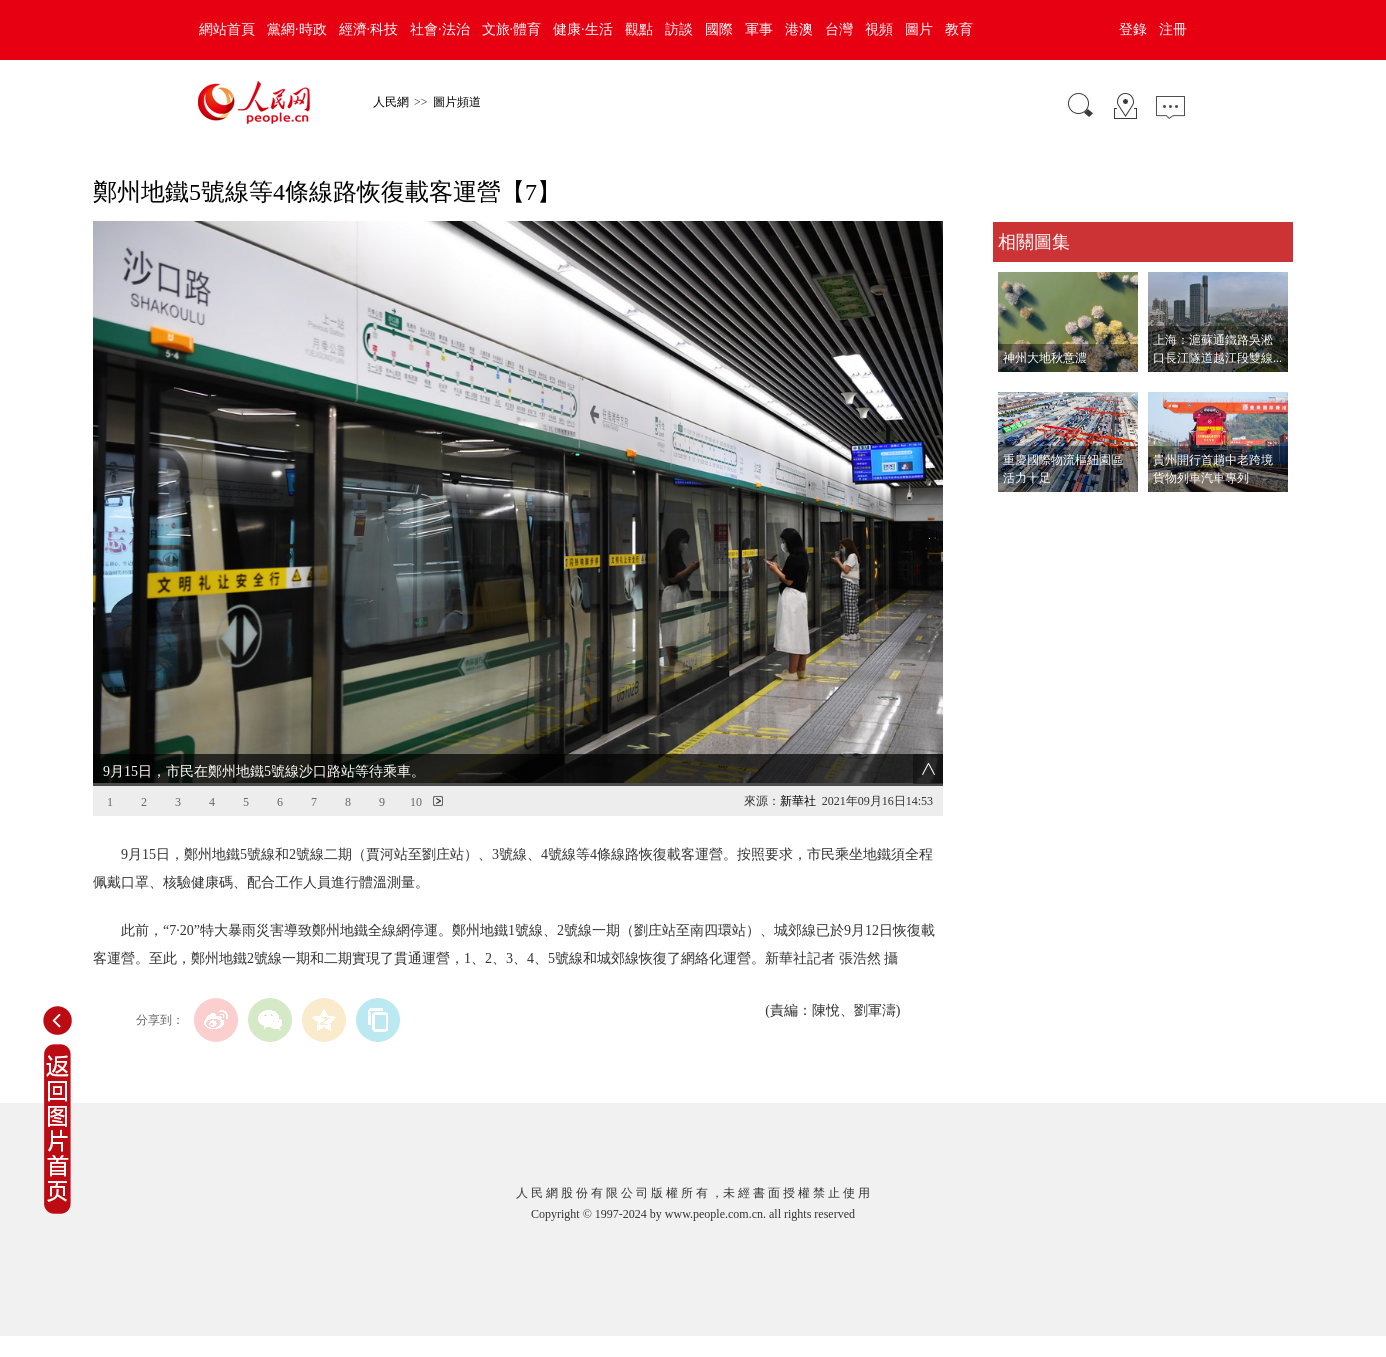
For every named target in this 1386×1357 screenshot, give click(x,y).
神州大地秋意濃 (1045, 358)
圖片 (919, 29)
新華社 (798, 801)
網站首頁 (227, 29)
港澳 (799, 29)
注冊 (1173, 29)
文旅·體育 (512, 29)
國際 (719, 29)
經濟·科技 (369, 29)
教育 (959, 29)
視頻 (879, 29)
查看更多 (1021, 512)
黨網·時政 (297, 29)
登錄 (1133, 29)
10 (416, 802)
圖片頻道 (457, 102)
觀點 (639, 29)
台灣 (839, 29)
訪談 (679, 29)
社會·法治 (440, 29)
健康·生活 (583, 29)
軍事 (759, 29)
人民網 (391, 102)
